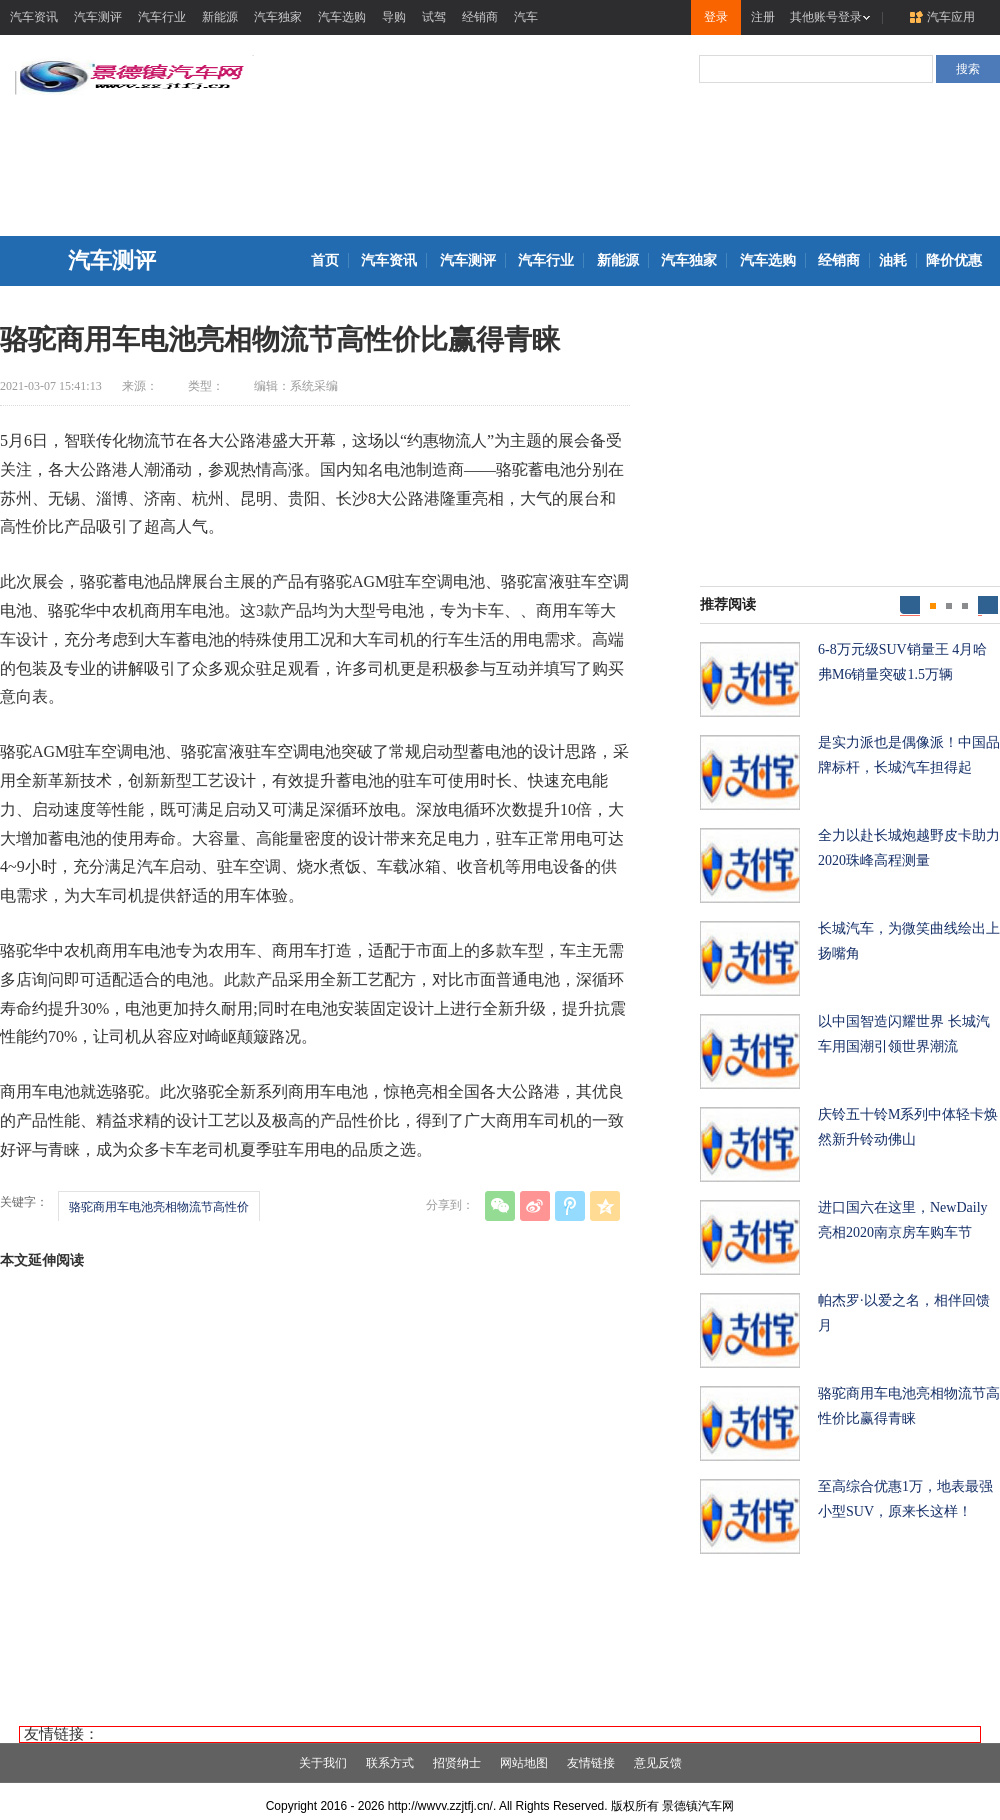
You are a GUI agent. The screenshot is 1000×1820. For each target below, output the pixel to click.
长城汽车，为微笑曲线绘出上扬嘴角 (909, 941)
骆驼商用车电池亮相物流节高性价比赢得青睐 (909, 1406)
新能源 (220, 17)
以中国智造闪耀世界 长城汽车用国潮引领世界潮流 (904, 1034)
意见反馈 (658, 1763)
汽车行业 (162, 17)
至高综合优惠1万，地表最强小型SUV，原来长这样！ (905, 1499)
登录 (716, 17)
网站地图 (524, 1763)
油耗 (893, 260)
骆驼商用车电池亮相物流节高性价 (159, 1207)
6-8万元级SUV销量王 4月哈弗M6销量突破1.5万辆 (902, 662)
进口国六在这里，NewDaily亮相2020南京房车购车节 (903, 1220)
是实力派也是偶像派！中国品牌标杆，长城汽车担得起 (909, 755)
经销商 (480, 17)
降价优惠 (954, 260)
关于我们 (323, 1763)
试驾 (434, 17)
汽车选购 (342, 17)
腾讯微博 (570, 1206)
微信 (500, 1206)
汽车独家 (278, 17)
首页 (325, 260)
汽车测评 (98, 17)
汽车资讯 (34, 17)
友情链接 (591, 1763)
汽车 (526, 17)
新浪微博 (535, 1206)
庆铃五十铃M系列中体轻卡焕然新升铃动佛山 (908, 1127)
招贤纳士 (457, 1763)
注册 (763, 17)
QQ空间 (605, 1206)
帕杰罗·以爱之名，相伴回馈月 (904, 1313)
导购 (394, 17)
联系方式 (390, 1763)
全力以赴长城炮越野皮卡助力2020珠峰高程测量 (909, 848)
